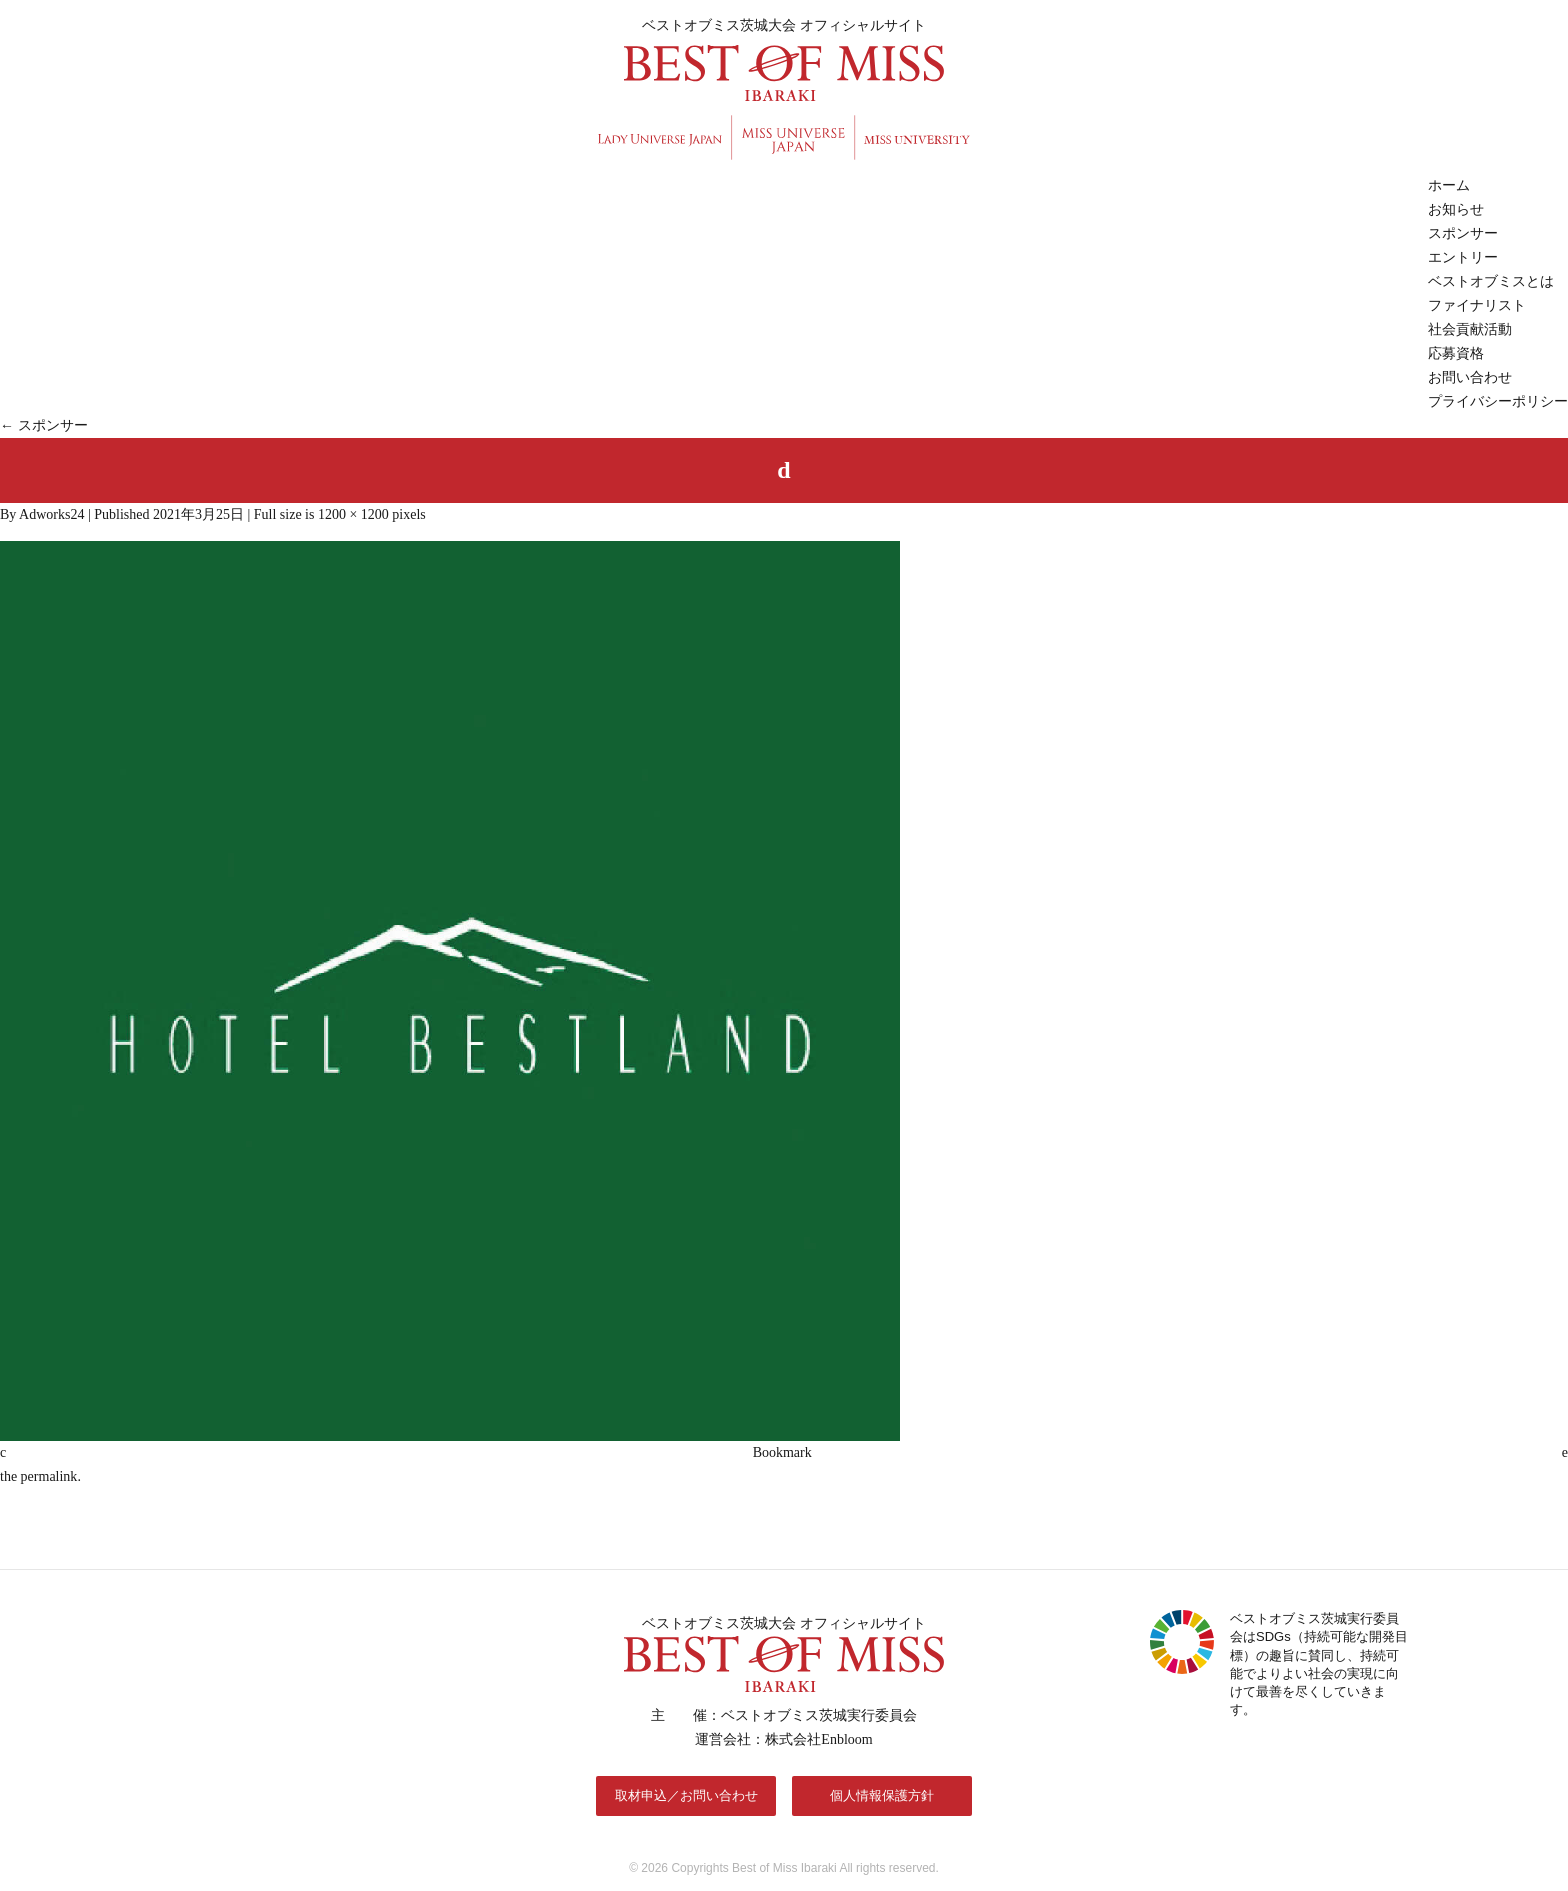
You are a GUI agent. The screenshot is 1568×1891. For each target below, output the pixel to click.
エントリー (1463, 257)
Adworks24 (51, 514)
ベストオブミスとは (1491, 281)
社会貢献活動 (1470, 329)
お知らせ (1456, 209)
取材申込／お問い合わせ (686, 1795)
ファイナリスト (1477, 305)
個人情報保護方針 (882, 1795)
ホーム (1449, 185)
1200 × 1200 (353, 514)
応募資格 (1456, 353)
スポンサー (1463, 233)
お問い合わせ (1470, 377)
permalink (49, 1476)
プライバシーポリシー (1498, 401)
